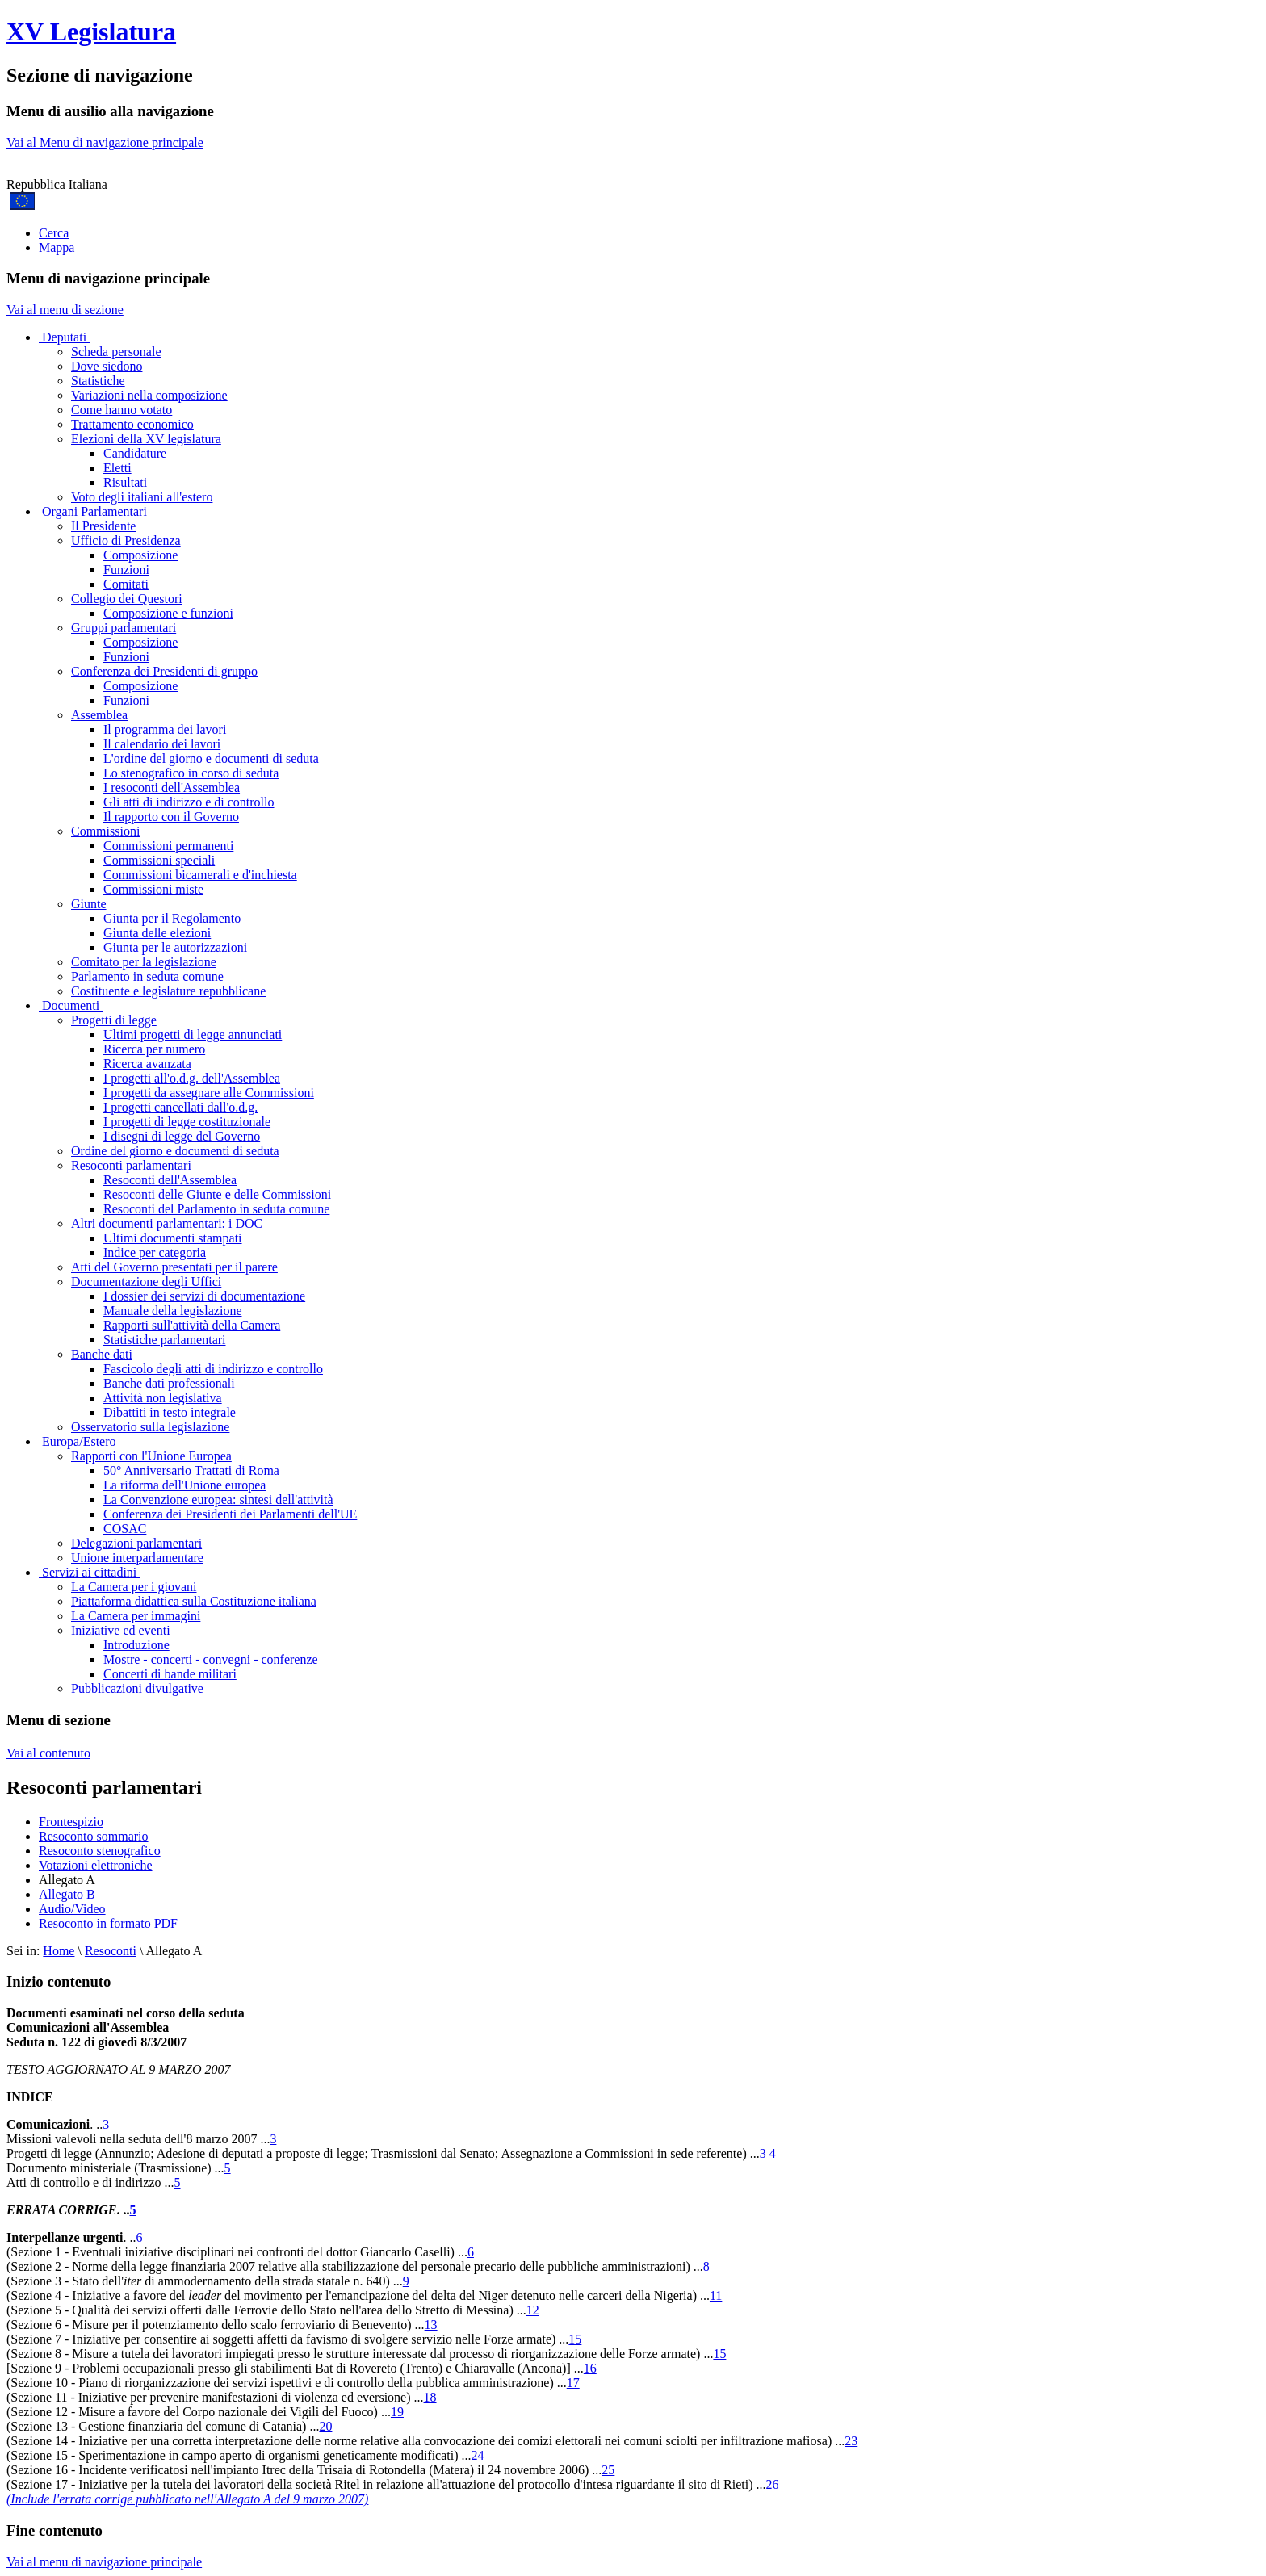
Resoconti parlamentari (131, 1165)
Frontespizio (71, 1821)
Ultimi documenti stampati (172, 1238)
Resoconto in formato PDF (108, 1923)
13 (431, 2324)
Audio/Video (72, 1909)
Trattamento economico (132, 424)
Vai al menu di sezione (65, 309)
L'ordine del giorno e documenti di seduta (211, 758)
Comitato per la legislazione (143, 962)
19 (397, 2412)
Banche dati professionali (169, 1383)
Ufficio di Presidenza (126, 540)
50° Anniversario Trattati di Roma (191, 1470)
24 (478, 2455)
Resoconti (110, 1951)
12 (532, 2310)
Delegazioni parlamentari (136, 1543)
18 (430, 2397)
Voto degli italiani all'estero (141, 497)
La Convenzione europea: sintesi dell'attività (218, 1499)
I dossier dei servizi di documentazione (204, 1296)
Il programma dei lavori (164, 729)
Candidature (134, 453)
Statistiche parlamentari (164, 1340)
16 (590, 2368)
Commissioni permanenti (168, 845)
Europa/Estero (79, 1441)
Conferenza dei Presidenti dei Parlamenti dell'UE (230, 1514)
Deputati (64, 337)
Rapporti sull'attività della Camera (191, 1325)
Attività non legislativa (162, 1398)
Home (58, 1951)
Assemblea (99, 715)
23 (851, 2441)
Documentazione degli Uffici (146, 1281)
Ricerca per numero (154, 1049)
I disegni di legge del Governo (181, 1136)
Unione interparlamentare (137, 1557)
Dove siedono (106, 366)
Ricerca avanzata (147, 1063)
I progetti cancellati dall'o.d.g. (180, 1107)
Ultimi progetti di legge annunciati (192, 1034)
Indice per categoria (154, 1252)
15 (574, 2339)
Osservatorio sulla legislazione (150, 1427)
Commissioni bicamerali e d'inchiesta (200, 875)
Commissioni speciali (159, 860)
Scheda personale (116, 351)
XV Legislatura (91, 31)
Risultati (125, 482)
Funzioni (126, 569)
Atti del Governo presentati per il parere (174, 1267)
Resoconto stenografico (100, 1851)
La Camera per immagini (135, 1616)
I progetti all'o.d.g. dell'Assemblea (191, 1078)
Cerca (54, 233)
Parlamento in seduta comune (147, 976)
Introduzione (136, 1645)
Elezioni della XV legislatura (146, 439)
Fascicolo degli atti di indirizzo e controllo (213, 1369)
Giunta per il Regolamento (172, 918)
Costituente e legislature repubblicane (168, 991)
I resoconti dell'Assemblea (171, 787)
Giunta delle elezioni (157, 933)
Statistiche (98, 380)
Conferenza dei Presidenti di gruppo (164, 671)
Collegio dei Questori (126, 598)
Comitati (126, 584)
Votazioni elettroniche (96, 1865)
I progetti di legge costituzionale (186, 1122)
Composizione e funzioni (168, 613)
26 (772, 2484)
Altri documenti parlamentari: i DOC (166, 1223)
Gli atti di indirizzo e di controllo (189, 802)
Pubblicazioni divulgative (137, 1688)
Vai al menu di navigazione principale (104, 2562)
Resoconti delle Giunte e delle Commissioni (217, 1194)
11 (716, 2295)
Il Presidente (103, 526)
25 (608, 2470)
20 (325, 2426)
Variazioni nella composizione (149, 395)
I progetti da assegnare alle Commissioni (208, 1093)
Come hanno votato (121, 410)
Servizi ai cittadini (89, 1572)
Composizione (140, 555)
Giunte (89, 904)
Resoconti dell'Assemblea (170, 1180)
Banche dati (101, 1354)
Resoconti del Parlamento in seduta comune (216, 1209)
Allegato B (67, 1894)
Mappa (56, 247)
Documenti (71, 1005)
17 (573, 2383)
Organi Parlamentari (94, 511)
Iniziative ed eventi (120, 1630)
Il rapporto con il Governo (171, 816)
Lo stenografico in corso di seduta (191, 773)
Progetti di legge (114, 1020)
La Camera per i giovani (134, 1587)
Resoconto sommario (94, 1836)
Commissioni (105, 831)
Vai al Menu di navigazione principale (104, 142)
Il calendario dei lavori (161, 744)
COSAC (124, 1528)
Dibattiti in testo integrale (169, 1412)
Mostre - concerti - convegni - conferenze (210, 1659)
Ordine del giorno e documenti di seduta (175, 1151)
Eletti (117, 468)
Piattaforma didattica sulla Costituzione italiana (193, 1601)
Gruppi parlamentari (123, 628)
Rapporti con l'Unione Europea (151, 1456)
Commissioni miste (153, 889)
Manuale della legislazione (172, 1310)
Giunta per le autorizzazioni (175, 947)
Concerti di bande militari (170, 1674)
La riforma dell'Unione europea (184, 1485)
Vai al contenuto (48, 1753)
